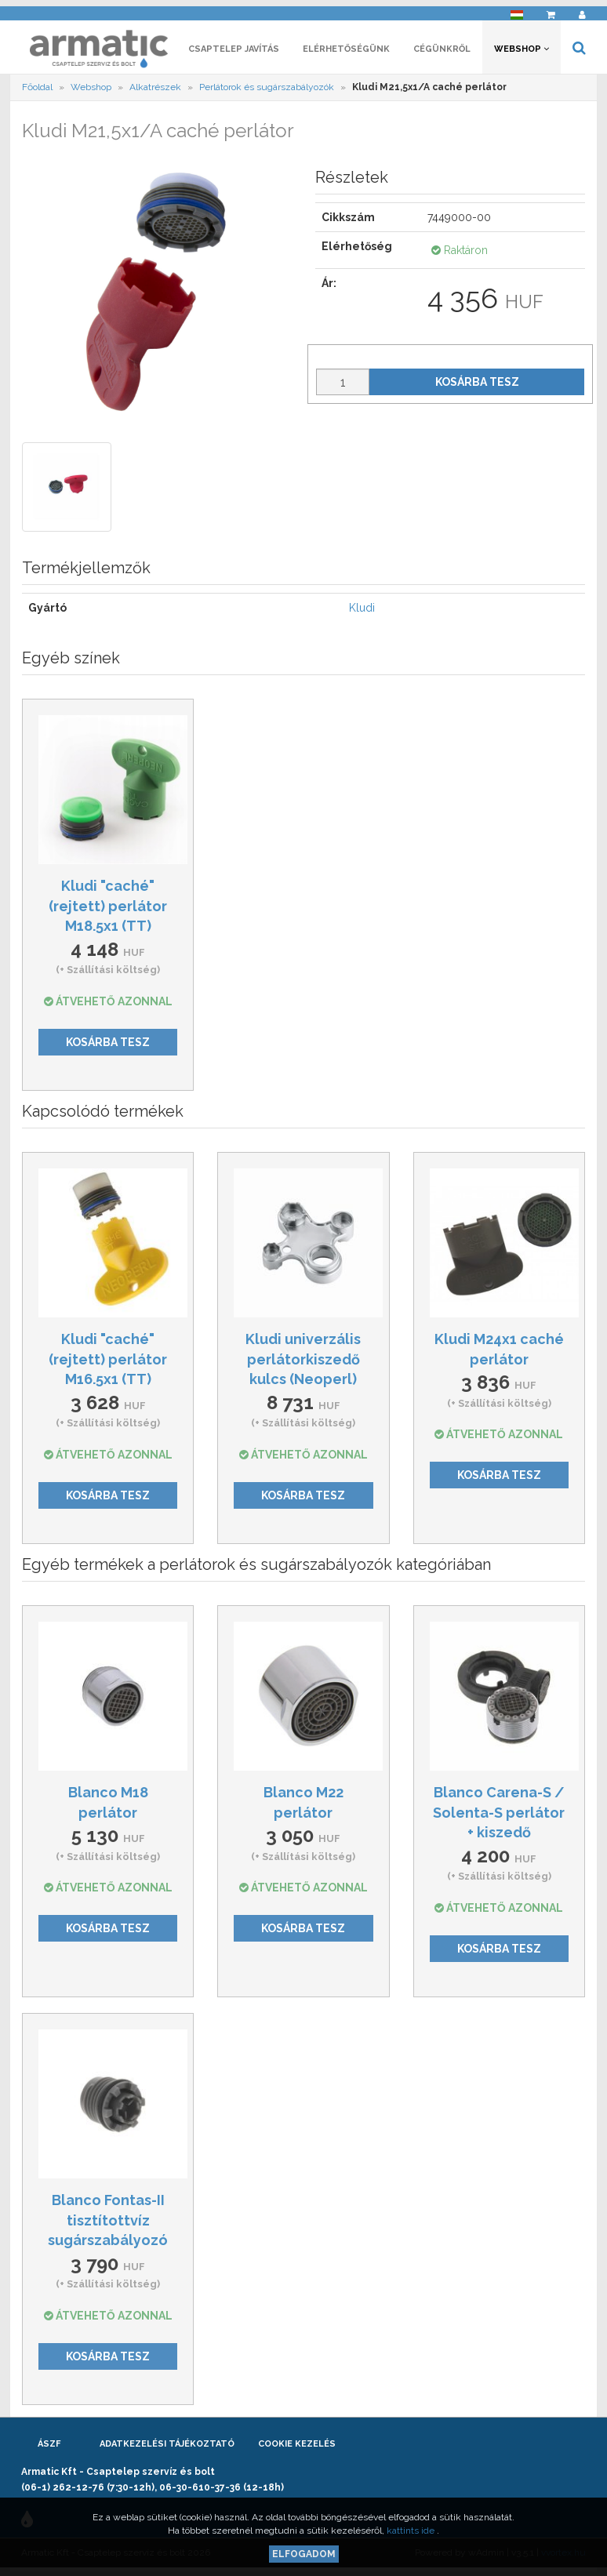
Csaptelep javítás (233, 53)
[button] (517, 12)
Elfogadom (304, 2554)
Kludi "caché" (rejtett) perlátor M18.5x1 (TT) (108, 909)
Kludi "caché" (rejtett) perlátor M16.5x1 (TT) (108, 1363)
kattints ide (412, 2530)
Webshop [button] (521, 53)
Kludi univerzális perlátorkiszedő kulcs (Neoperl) (303, 1363)
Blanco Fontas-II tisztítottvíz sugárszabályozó (108, 2224)
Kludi (362, 611)
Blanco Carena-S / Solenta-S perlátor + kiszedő (499, 1816)
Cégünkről (442, 53)
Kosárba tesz (477, 386)
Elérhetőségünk (346, 53)
